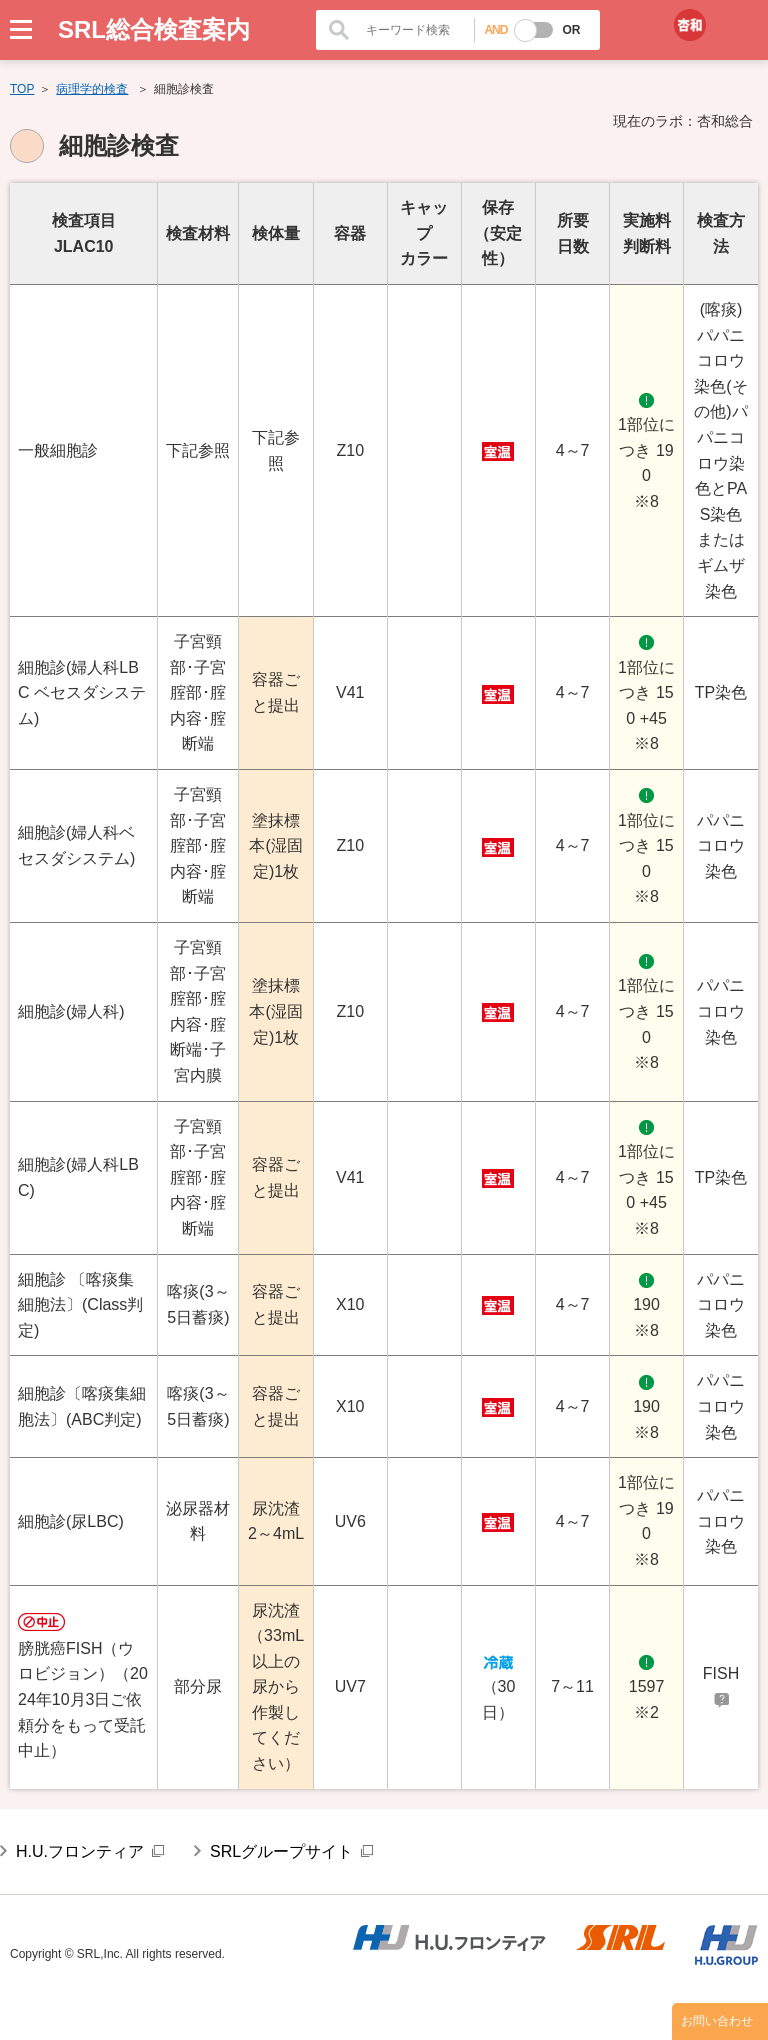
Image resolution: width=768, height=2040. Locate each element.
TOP (22, 89)
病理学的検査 (92, 89)
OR (571, 30)
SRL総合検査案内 (154, 29)
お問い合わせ (717, 2021)
